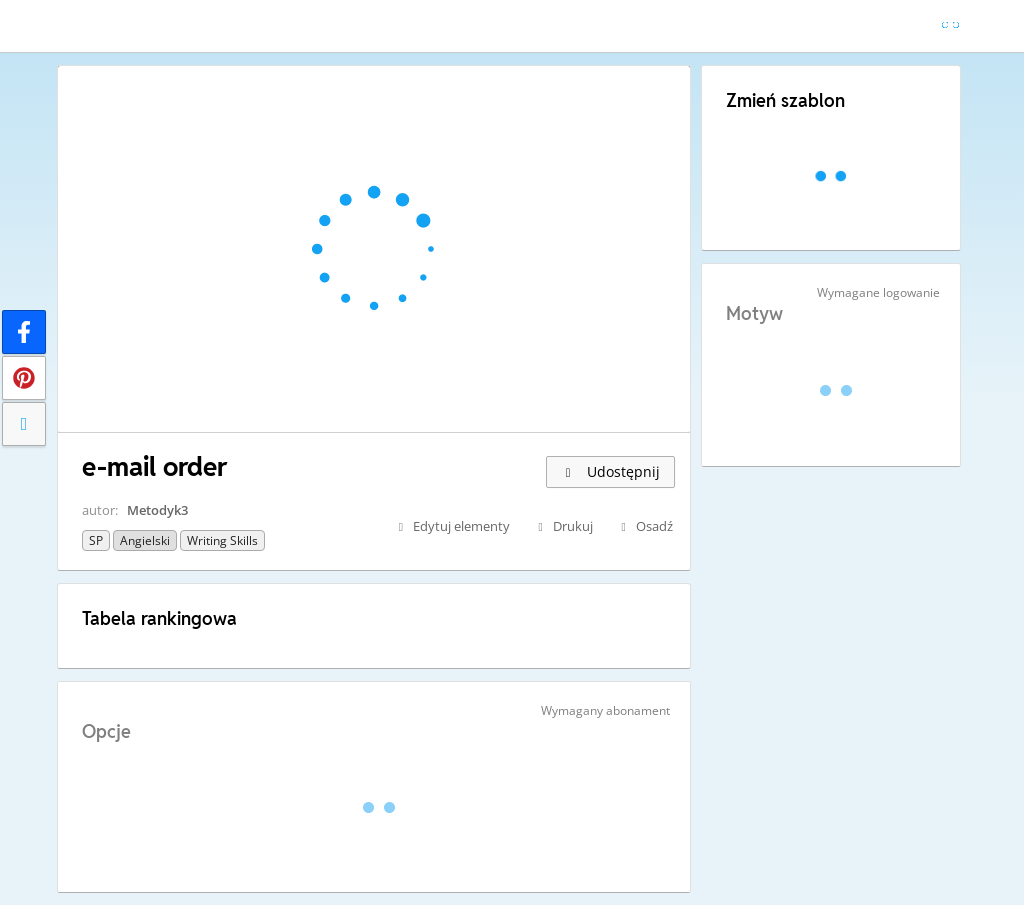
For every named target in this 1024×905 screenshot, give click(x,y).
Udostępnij (610, 471)
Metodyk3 (157, 510)
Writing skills (222, 540)
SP (96, 540)
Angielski (145, 540)
